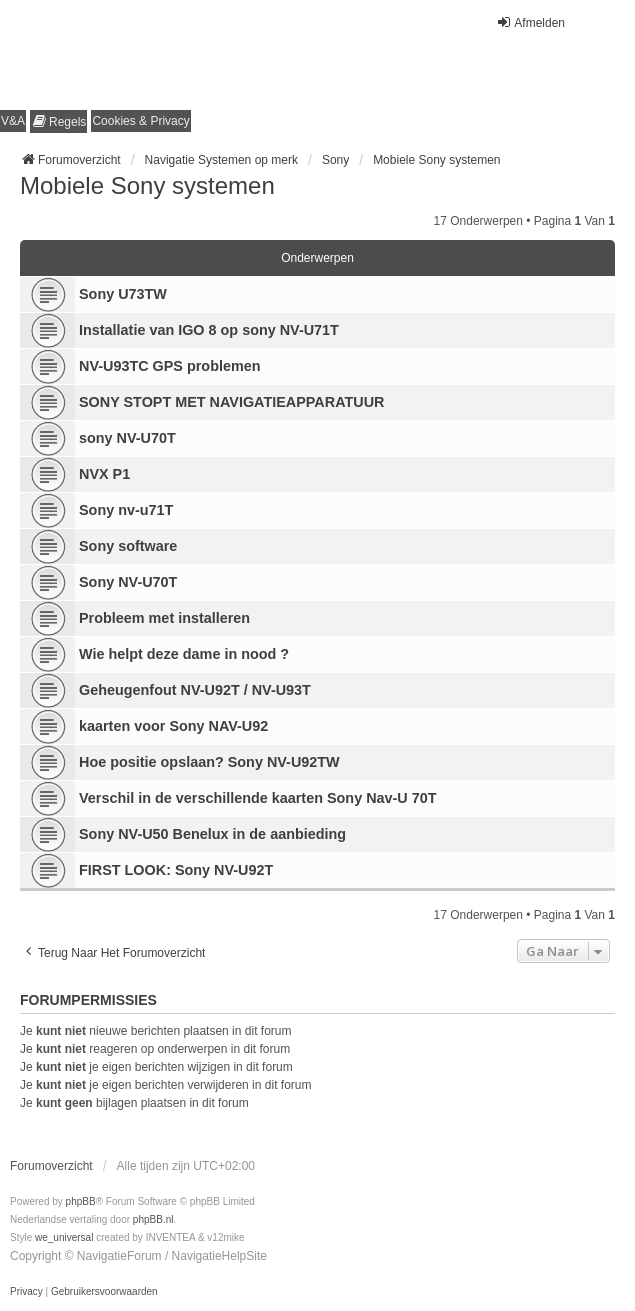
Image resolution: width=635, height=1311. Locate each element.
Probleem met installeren (164, 618)
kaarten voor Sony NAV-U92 (173, 726)
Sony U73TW (123, 294)
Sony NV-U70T (128, 582)
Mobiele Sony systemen (147, 185)
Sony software (128, 546)
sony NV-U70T (127, 438)
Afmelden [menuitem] (530, 22)
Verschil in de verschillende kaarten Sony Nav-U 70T (258, 798)
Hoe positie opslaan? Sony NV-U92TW (209, 762)
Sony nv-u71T (126, 510)
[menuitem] (58, 121)
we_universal (64, 1237)
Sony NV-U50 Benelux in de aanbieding (212, 834)
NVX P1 (104, 474)
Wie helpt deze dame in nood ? (184, 654)
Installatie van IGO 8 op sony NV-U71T (209, 330)
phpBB (81, 1201)
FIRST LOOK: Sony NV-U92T (176, 870)
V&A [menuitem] (13, 121)
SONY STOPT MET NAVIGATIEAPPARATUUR (231, 402)
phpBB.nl (153, 1219)
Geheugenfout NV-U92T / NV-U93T (195, 690)
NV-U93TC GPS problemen (170, 366)
